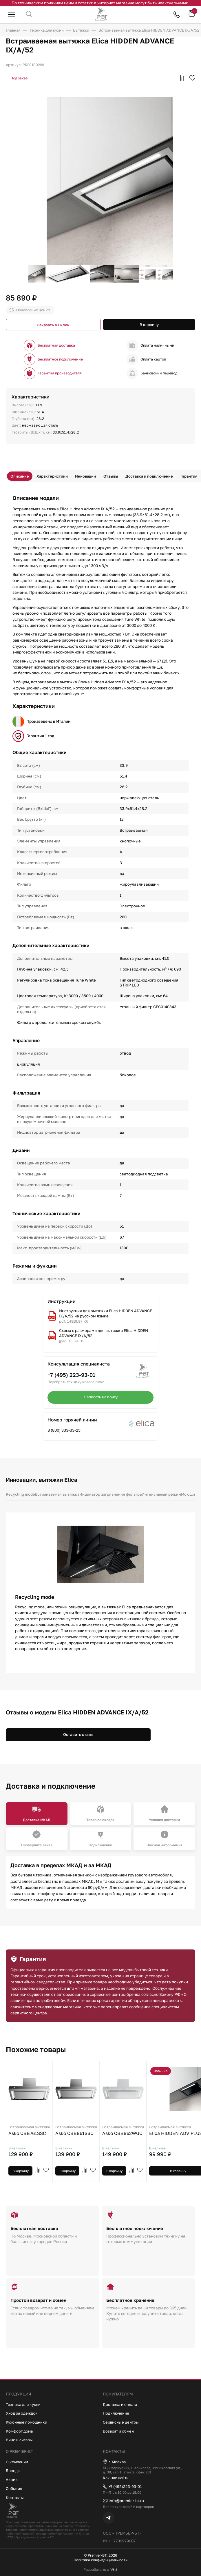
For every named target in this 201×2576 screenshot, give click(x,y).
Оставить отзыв (78, 1734)
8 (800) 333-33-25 (64, 1430)
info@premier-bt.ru (123, 2500)
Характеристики (52, 476)
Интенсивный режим (165, 1494)
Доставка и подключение (149, 476)
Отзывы (110, 476)
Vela (114, 2569)
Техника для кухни (24, 2403)
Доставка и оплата (121, 2403)
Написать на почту (100, 1397)
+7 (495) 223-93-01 (71, 1375)
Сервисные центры (121, 2421)
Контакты (15, 2496)
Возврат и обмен (119, 2430)
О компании (17, 2460)
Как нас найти (116, 2477)
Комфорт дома (20, 2430)
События (14, 2487)
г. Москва (115, 2460)
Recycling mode (20, 1494)
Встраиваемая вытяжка (58, 1494)
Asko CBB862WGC (123, 2131)
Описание (19, 476)
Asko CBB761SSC (29, 2131)
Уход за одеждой (22, 2412)
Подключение (116, 2412)
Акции (12, 2478)
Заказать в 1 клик (53, 325)
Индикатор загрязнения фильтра (113, 1494)
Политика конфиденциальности (100, 2560)
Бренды (13, 2469)
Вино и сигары (19, 2439)
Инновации (85, 476)
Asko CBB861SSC (76, 2131)
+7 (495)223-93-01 (122, 2485)
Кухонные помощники (27, 2421)
